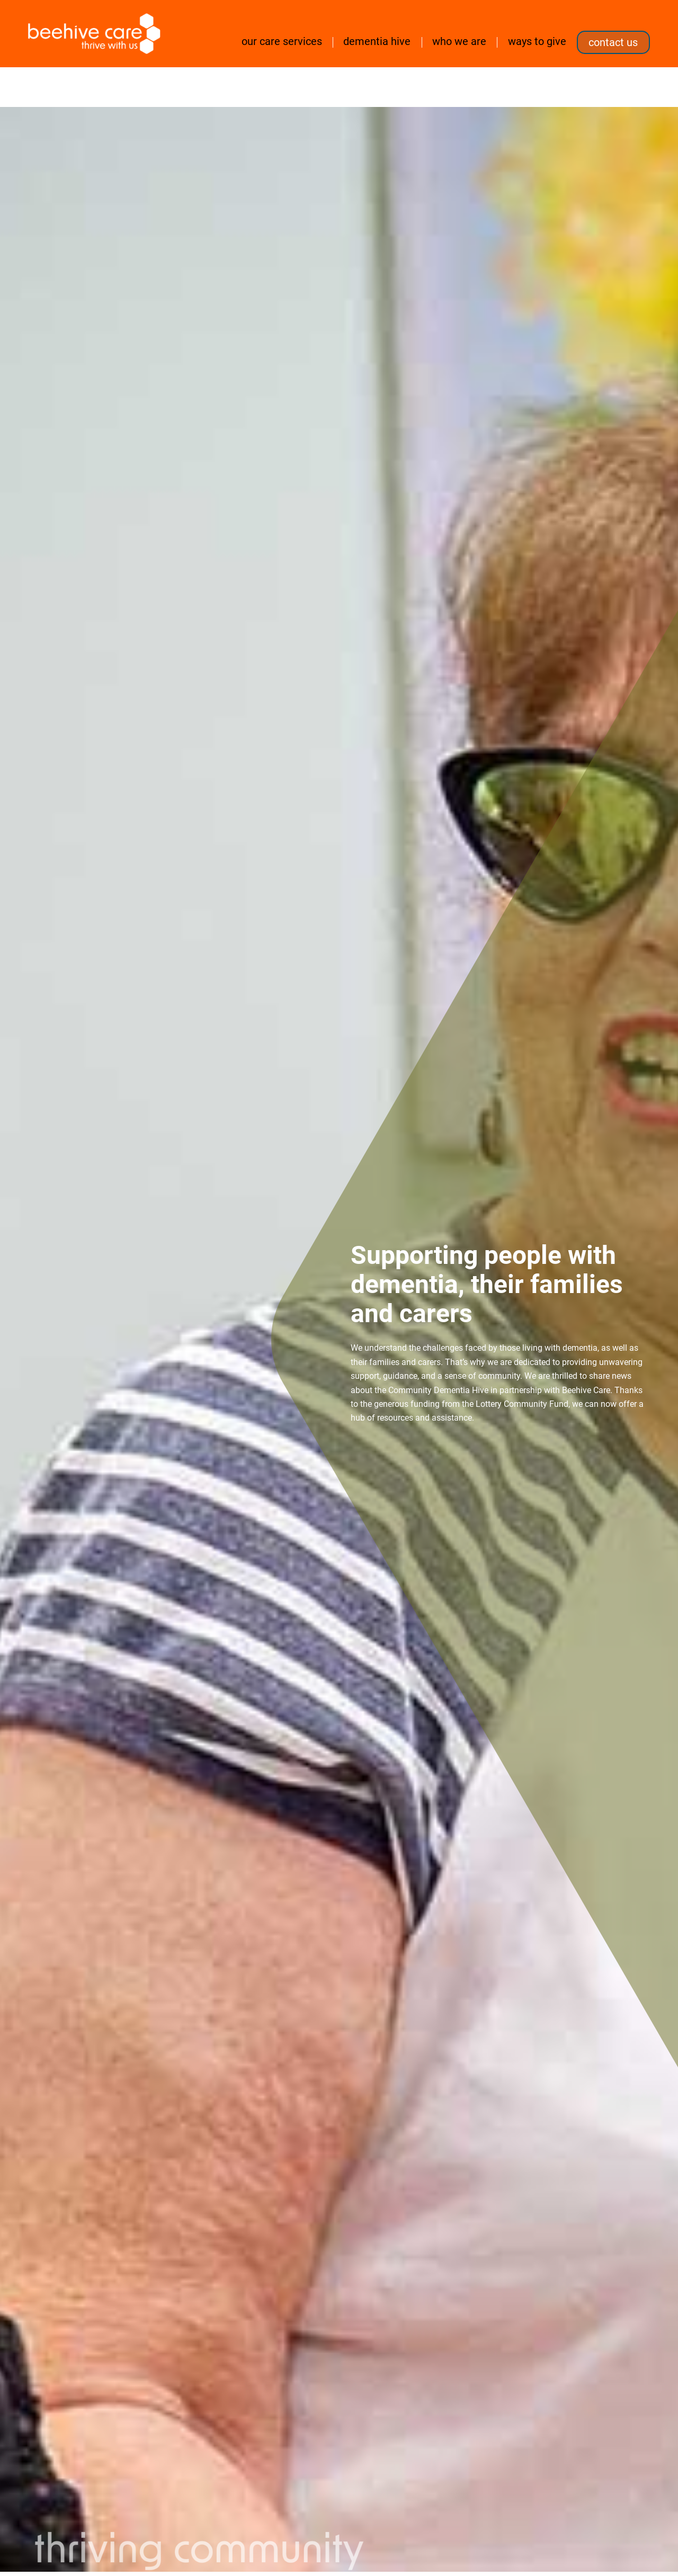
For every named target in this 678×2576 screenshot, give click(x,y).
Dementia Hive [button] (377, 41)
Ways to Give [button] (537, 41)
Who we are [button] (459, 41)
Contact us (613, 42)
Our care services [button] (282, 41)
